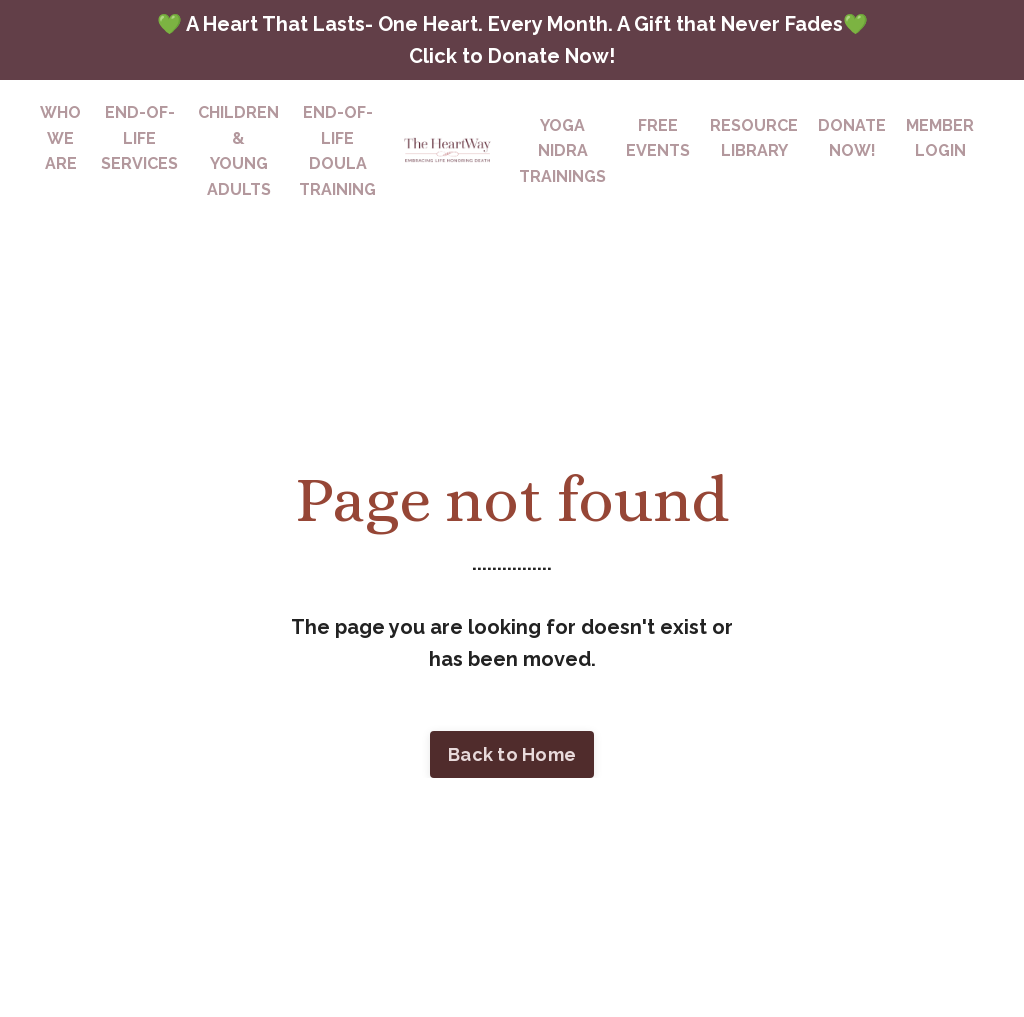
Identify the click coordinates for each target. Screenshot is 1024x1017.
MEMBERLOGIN (940, 138)
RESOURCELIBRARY (754, 138)
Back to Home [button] (512, 754)
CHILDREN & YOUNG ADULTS (238, 151)
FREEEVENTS (658, 138)
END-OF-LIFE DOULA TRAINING (337, 151)
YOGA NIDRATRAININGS (562, 151)
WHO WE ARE (60, 138)
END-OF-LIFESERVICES (139, 138)
